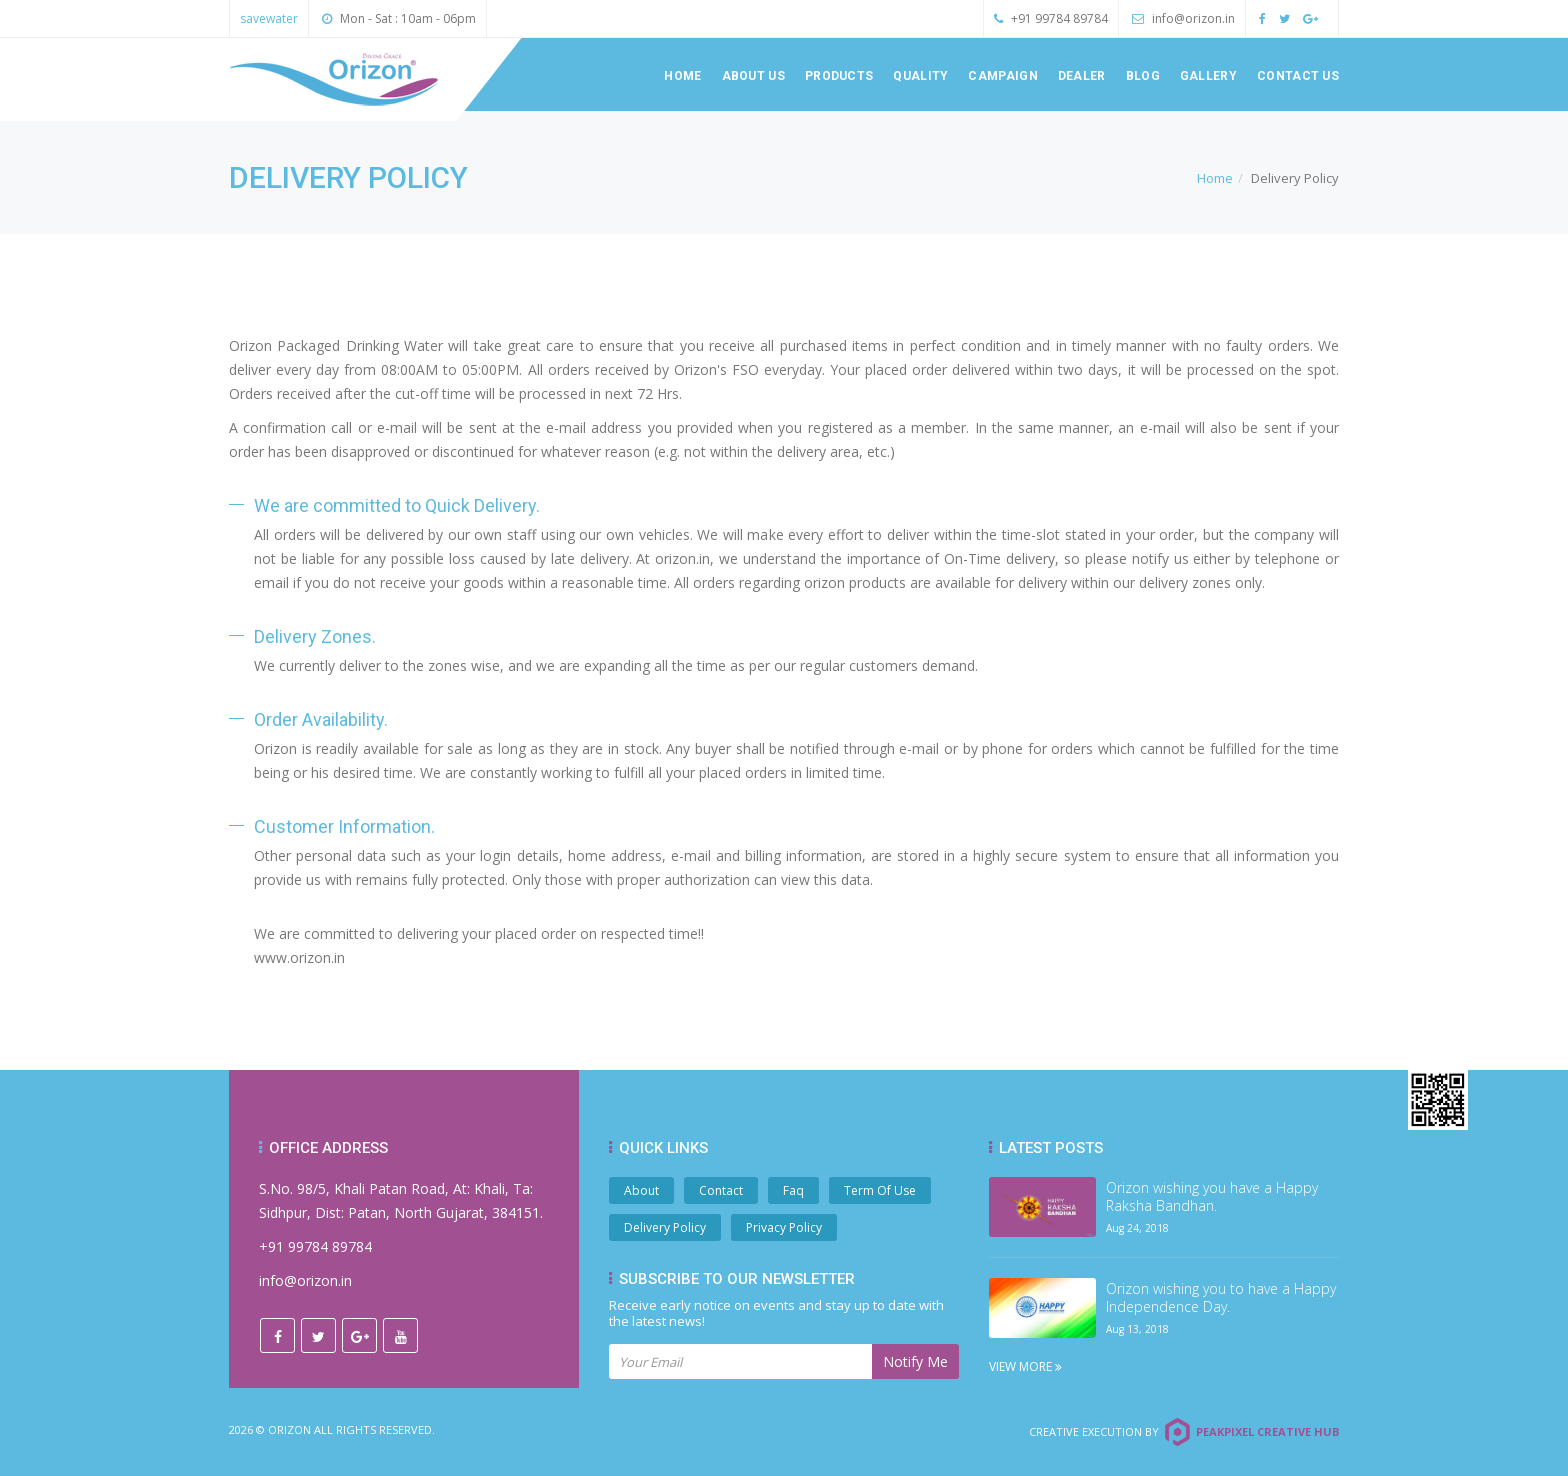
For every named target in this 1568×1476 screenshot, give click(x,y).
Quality (920, 76)
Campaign (1002, 76)
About (641, 1190)
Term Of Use (880, 1190)
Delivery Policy (665, 1227)
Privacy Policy (784, 1227)
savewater (269, 18)
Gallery (1208, 76)
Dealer (1082, 76)
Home (682, 76)
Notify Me (915, 1361)
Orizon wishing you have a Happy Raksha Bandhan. (1212, 1197)
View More (1025, 1366)
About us (753, 76)
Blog (1143, 76)
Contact (721, 1190)
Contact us (1298, 76)
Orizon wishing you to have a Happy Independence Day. (1221, 1298)
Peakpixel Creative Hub (1267, 1431)
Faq (793, 1190)
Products (839, 76)
